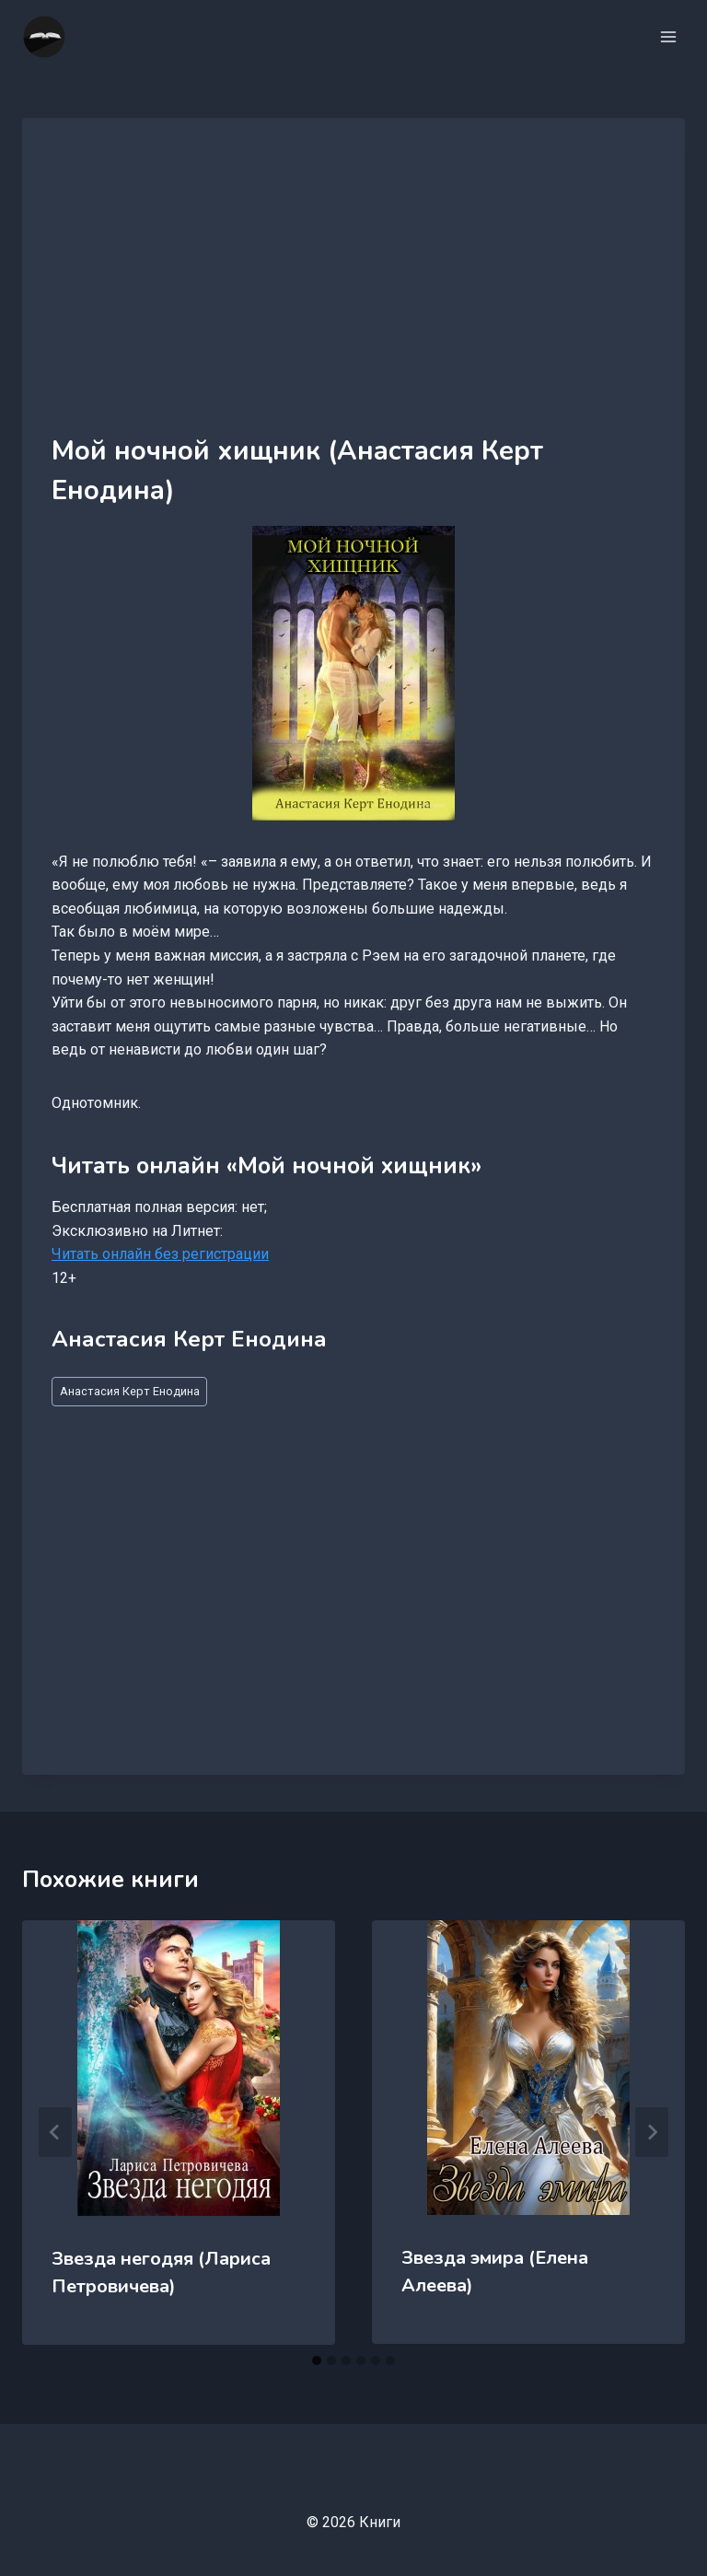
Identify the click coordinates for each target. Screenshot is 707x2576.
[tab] (316, 2360)
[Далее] (651, 2132)
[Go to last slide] (55, 2132)
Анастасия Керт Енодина (130, 1391)
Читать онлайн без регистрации (160, 1254)
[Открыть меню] (668, 36)
